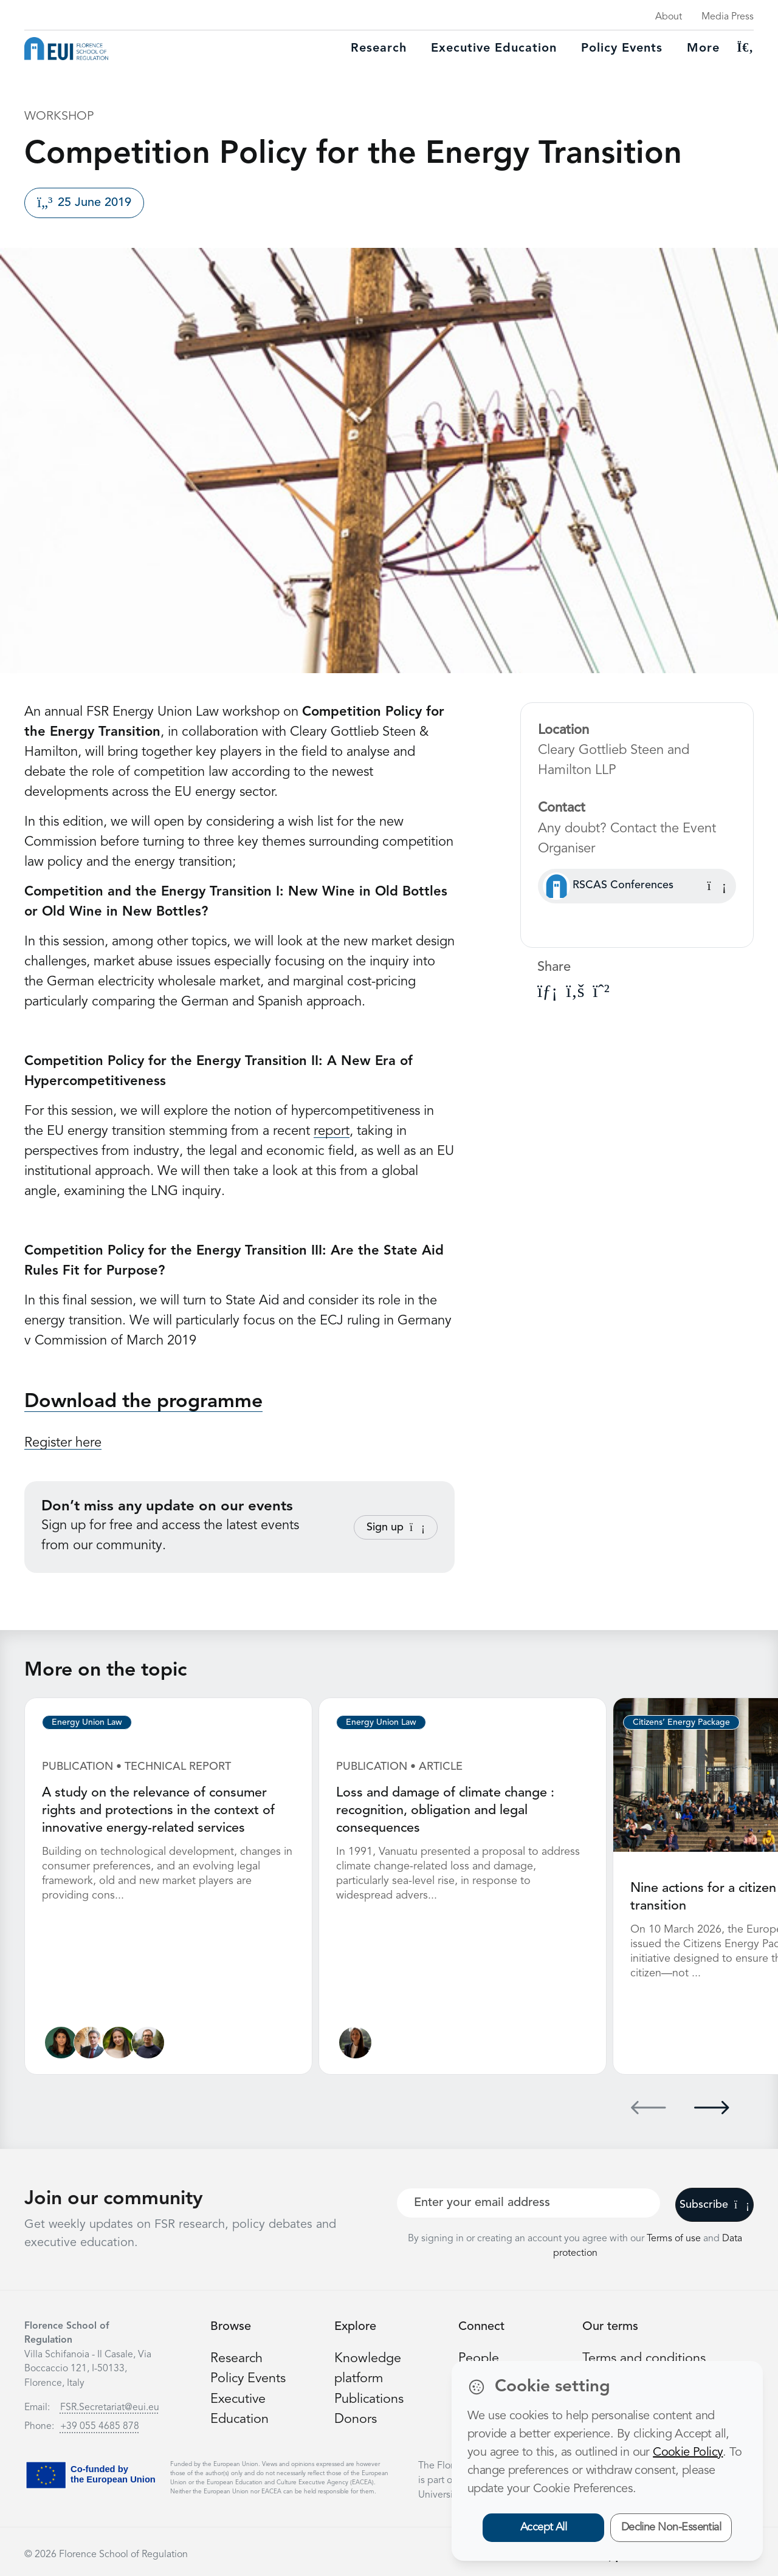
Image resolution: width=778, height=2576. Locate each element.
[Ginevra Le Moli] (355, 2041)
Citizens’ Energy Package (681, 1722)
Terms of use (675, 2237)
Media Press (727, 17)
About (668, 17)
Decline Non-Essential (671, 2527)
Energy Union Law (87, 1722)
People (479, 2356)
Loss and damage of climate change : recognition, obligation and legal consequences (446, 1810)
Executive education (494, 49)
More (703, 49)
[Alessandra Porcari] (119, 2041)
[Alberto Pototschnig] (90, 2041)
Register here (63, 1443)
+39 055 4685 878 (99, 2425)
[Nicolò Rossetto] (148, 2041)
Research (379, 49)
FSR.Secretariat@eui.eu (109, 2406)
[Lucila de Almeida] (61, 2041)
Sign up (396, 1527)
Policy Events (622, 49)
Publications (369, 2396)
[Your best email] (528, 2201)
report (331, 1131)
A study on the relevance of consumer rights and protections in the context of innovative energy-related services (159, 1810)
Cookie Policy (688, 2453)
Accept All (543, 2527)
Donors (355, 2417)
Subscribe (714, 2202)
